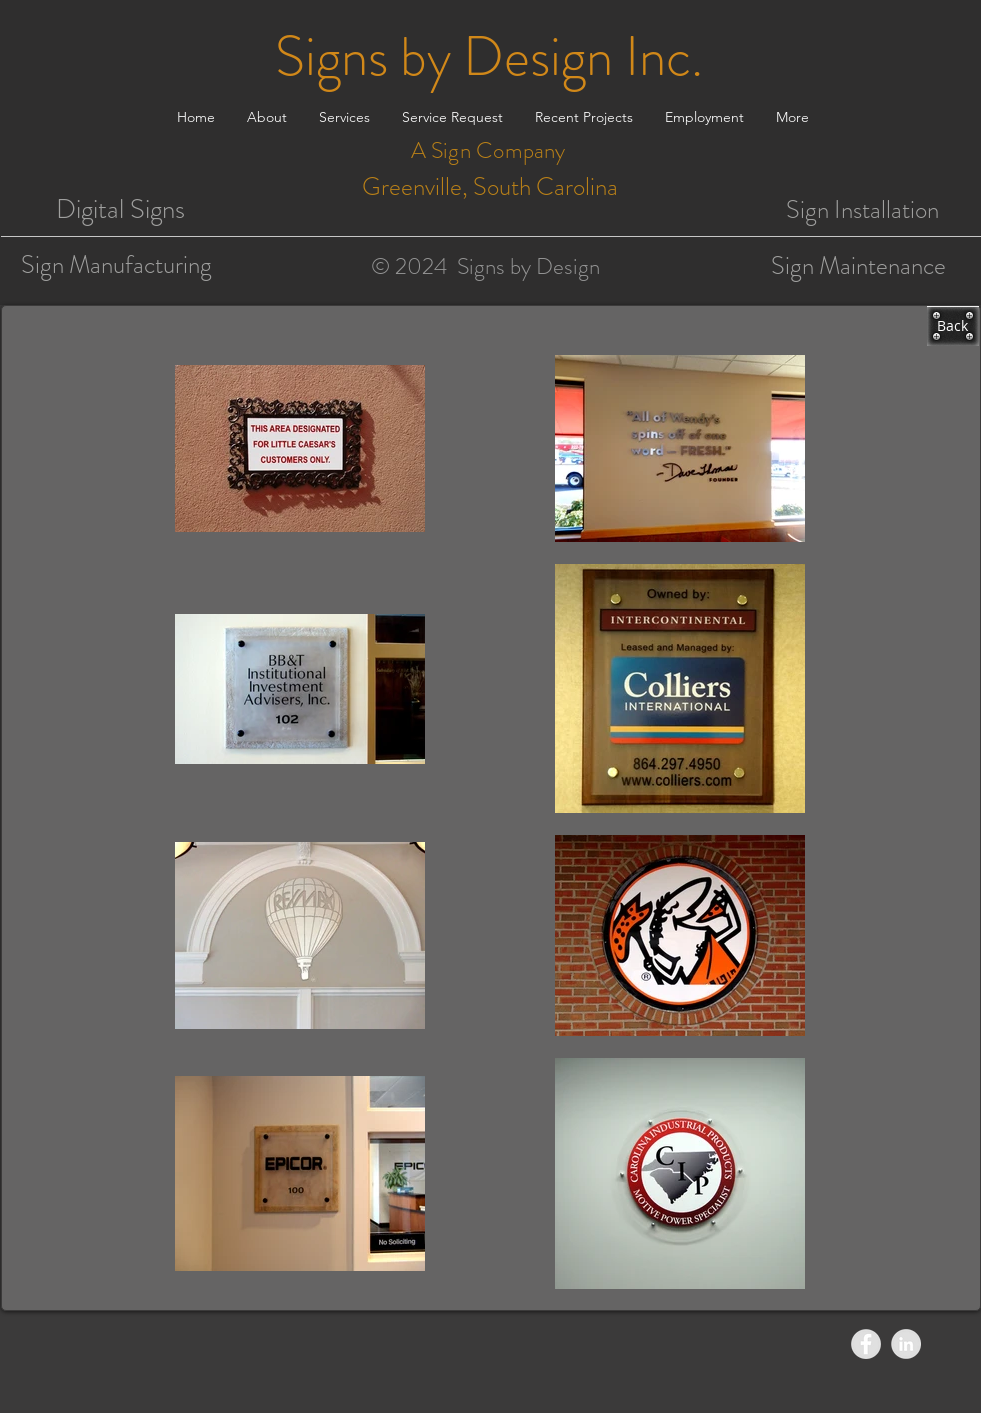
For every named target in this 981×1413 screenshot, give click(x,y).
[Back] (953, 326)
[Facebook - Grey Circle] (866, 1344)
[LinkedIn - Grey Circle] (906, 1344)
